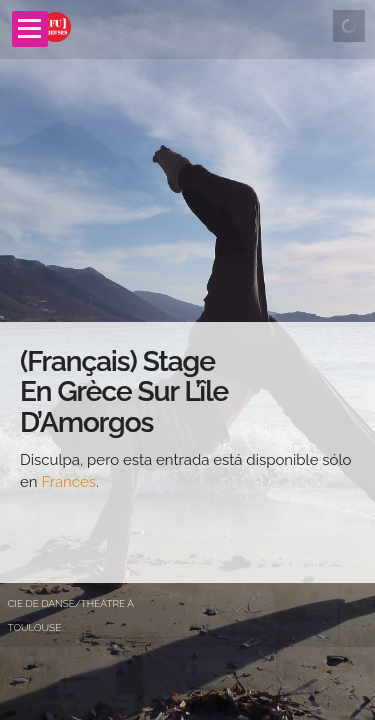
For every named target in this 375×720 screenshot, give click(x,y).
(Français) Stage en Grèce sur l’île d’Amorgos (124, 392)
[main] (187, 452)
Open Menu (30, 29)
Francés (68, 482)
